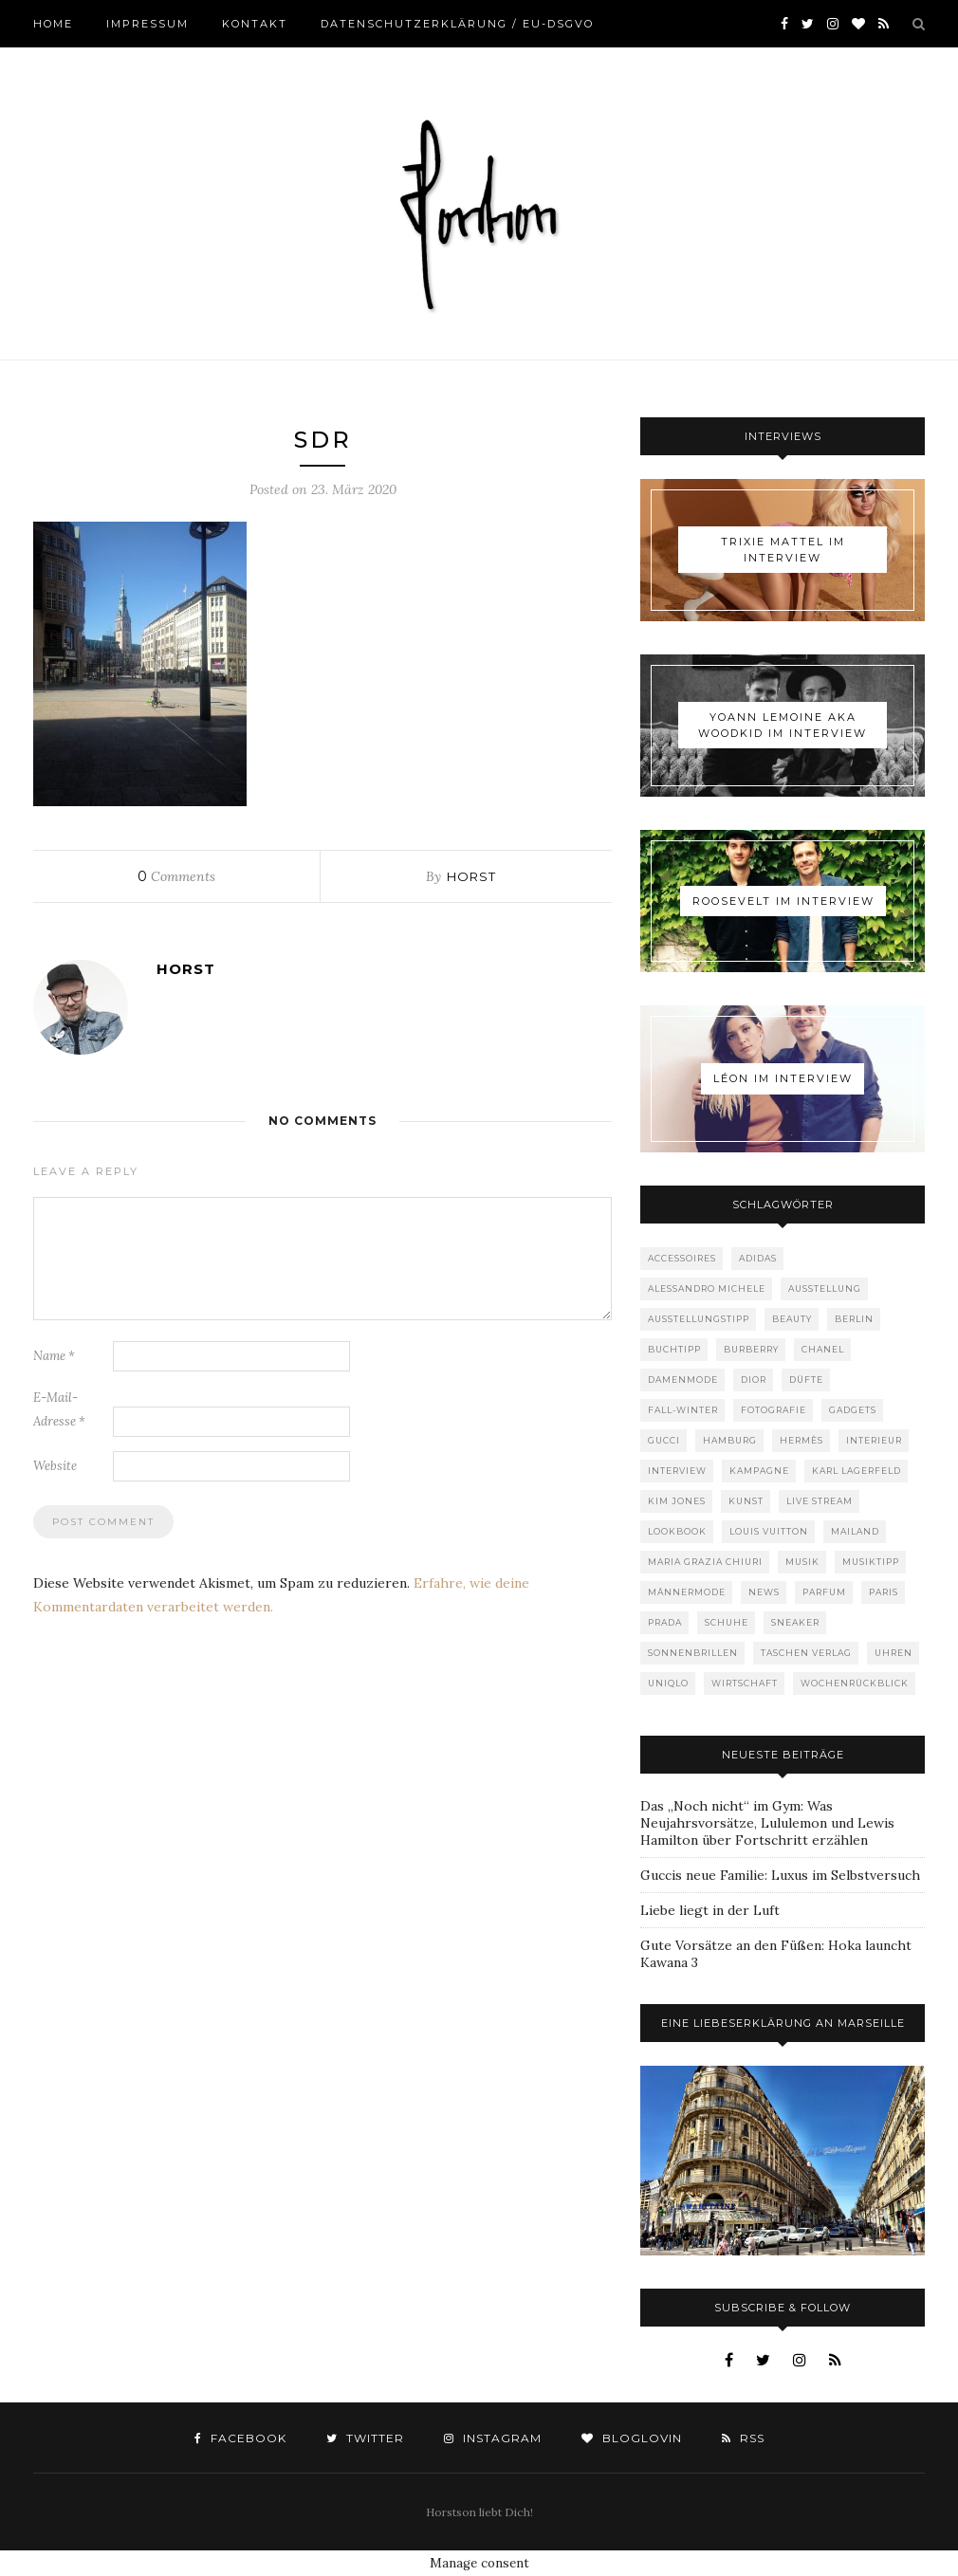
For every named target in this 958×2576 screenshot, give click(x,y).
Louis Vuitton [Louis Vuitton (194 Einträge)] (768, 1531)
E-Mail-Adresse (59, 1409)
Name (54, 1356)
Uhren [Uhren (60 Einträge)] (893, 1652)
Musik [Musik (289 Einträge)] (802, 1561)
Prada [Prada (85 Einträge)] (665, 1622)
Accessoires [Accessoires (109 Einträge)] (682, 1258)
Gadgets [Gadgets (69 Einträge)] (852, 1410)
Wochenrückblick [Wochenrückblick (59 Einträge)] (855, 1683)
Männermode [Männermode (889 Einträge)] (687, 1592)
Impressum (147, 23)
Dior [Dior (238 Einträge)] (753, 1379)
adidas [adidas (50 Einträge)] (758, 1258)
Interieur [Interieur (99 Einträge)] (874, 1440)
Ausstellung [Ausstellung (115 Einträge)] (824, 1288)
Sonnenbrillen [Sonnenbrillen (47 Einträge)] (693, 1652)
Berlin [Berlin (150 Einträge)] (854, 1319)
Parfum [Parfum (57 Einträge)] (824, 1592)
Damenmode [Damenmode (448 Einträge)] (683, 1379)
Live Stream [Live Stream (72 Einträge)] (819, 1501)
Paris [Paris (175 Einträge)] (883, 1592)
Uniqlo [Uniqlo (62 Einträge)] (668, 1683)
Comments (176, 876)
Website (55, 1466)
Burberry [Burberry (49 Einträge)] (751, 1349)
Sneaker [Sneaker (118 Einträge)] (795, 1622)
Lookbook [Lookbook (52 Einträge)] (677, 1531)
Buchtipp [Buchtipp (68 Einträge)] (674, 1349)
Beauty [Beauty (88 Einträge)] (792, 1319)
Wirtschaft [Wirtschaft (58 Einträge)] (744, 1683)
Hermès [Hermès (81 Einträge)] (801, 1440)
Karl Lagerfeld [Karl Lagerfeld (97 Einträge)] (856, 1470)
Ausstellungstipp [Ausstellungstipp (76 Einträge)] (698, 1319)
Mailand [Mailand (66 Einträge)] (855, 1531)
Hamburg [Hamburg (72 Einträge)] (730, 1440)
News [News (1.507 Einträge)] (764, 1592)
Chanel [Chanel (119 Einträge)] (822, 1349)
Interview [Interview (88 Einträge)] (677, 1470)
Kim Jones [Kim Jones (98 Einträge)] (677, 1501)
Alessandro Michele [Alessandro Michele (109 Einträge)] (706, 1288)
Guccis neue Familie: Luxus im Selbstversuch (780, 1875)
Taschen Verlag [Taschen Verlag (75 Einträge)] (806, 1652)
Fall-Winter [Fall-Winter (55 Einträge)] (683, 1410)
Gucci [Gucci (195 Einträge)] (664, 1440)
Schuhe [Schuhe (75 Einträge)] (726, 1622)
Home (53, 23)
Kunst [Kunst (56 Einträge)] (746, 1501)
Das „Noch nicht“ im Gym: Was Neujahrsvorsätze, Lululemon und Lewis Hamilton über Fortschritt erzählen (767, 1823)
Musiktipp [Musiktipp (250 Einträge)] (870, 1561)
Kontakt (254, 23)
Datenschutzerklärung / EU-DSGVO (457, 23)
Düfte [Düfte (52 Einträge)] (806, 1379)
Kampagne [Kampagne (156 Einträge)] (759, 1470)
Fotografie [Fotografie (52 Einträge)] (773, 1410)
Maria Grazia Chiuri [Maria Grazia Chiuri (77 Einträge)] (705, 1561)
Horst (471, 876)
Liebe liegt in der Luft (710, 1910)
